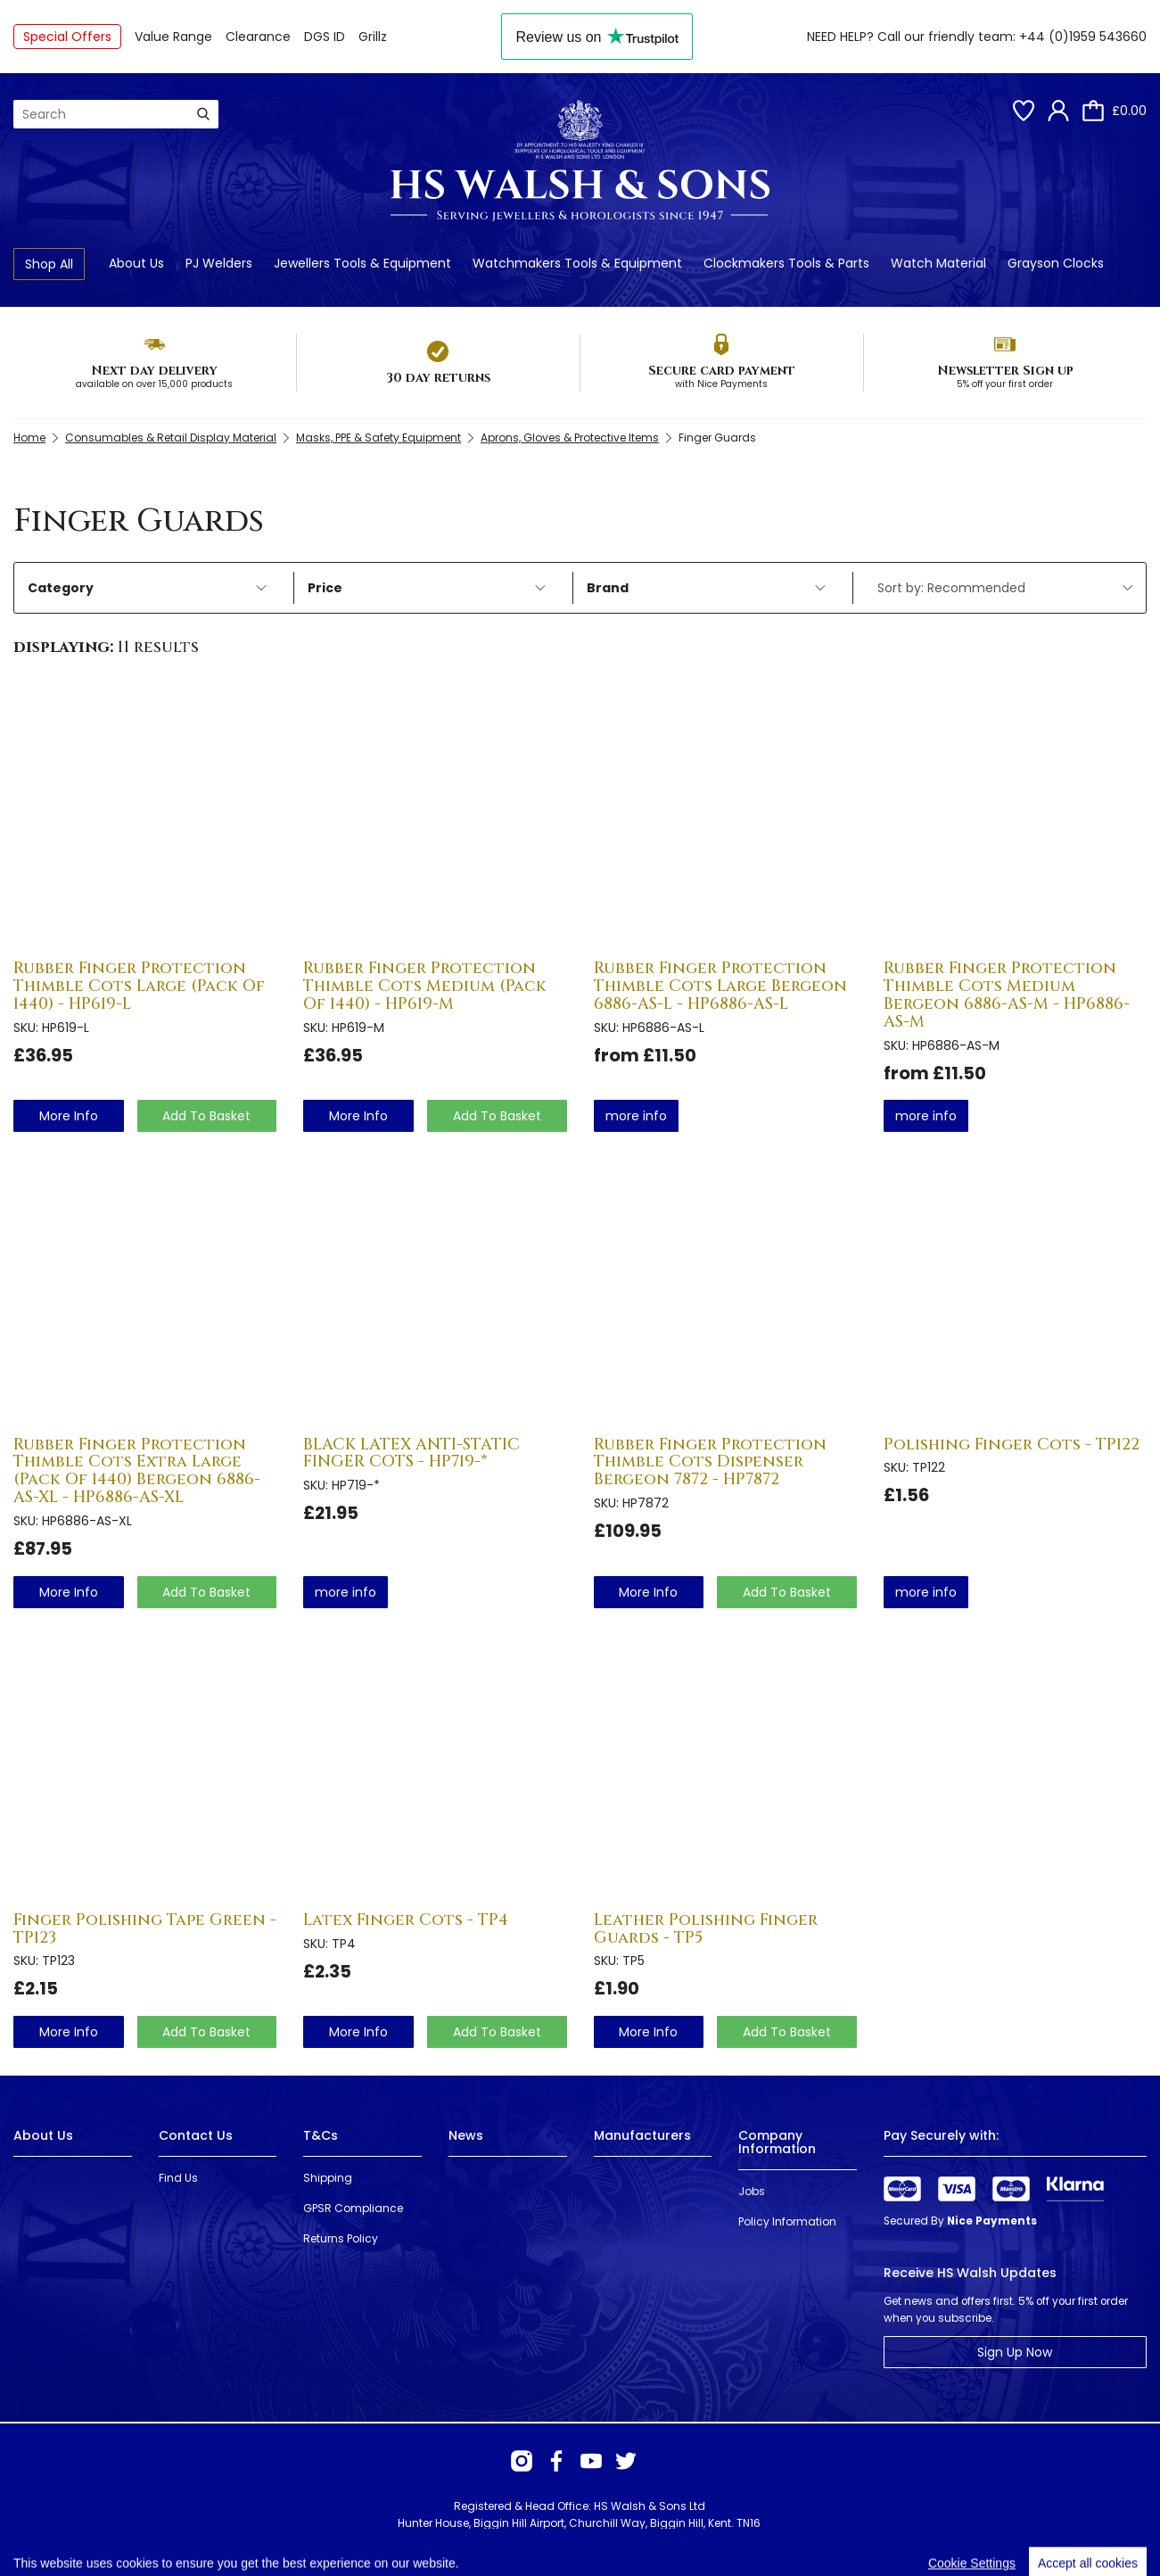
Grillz (372, 36)
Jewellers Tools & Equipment (362, 263)
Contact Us (196, 2135)
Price (427, 588)
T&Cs (320, 2135)
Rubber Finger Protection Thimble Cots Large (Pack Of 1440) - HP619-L (139, 986)
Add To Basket (206, 1116)
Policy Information (787, 2221)
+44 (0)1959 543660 (1083, 36)
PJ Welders (218, 263)
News (465, 2135)
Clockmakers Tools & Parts (786, 263)
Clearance (258, 36)
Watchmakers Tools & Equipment (577, 263)
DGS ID (324, 36)
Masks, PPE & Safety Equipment (378, 437)
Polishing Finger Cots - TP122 (1011, 1444)
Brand (706, 588)
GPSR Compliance (353, 2208)
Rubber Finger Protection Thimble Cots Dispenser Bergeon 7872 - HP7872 (710, 1462)
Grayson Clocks (1056, 263)
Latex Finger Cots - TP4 (405, 1920)
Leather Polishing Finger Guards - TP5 (706, 1929)
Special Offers (67, 36)
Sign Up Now (1014, 2352)
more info (68, 1116)
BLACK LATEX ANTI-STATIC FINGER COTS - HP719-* (411, 1453)
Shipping (327, 2177)
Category (147, 588)
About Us (136, 263)
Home (29, 437)
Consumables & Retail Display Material (170, 437)
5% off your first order (1005, 384)
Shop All (49, 264)
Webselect (277, 2539)
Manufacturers (642, 2135)
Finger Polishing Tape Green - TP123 (144, 1929)
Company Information (777, 2142)
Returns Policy (340, 2238)
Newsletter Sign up (1005, 370)
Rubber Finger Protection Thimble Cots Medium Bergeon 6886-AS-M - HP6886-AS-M (1007, 994)
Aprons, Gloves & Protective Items (570, 437)
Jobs (751, 2191)
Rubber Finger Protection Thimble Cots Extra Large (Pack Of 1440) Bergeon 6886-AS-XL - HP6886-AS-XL (136, 1470)
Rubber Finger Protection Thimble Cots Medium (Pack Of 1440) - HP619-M (425, 986)
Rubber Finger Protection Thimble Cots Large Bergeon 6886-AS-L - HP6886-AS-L (720, 986)
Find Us (178, 2177)
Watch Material (938, 263)
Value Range (173, 36)
